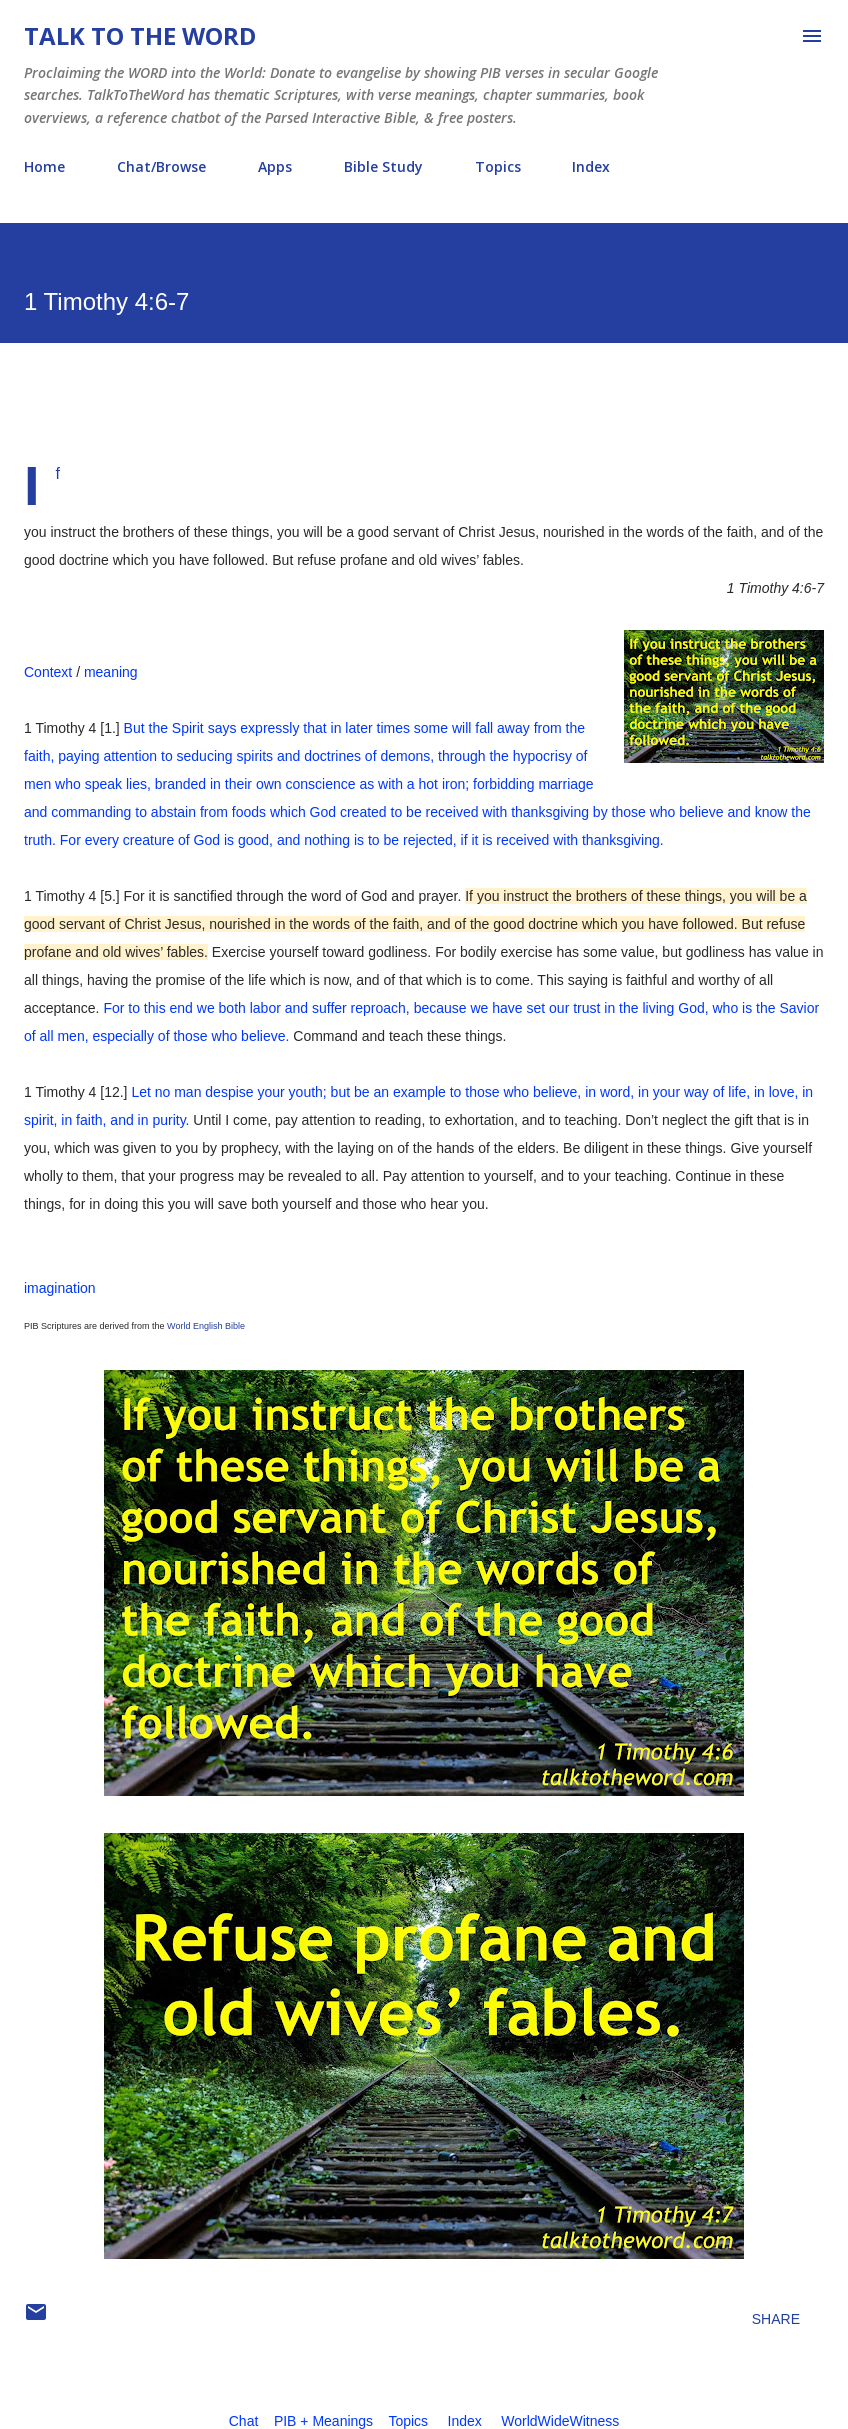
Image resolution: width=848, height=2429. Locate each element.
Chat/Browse (161, 166)
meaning (111, 672)
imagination (60, 1288)
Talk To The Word (140, 35)
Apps (275, 166)
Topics (498, 166)
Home (44, 166)
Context (48, 672)
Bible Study (383, 166)
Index (591, 166)
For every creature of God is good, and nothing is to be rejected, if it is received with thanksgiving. (362, 840)
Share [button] (776, 2319)
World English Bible (206, 1326)
